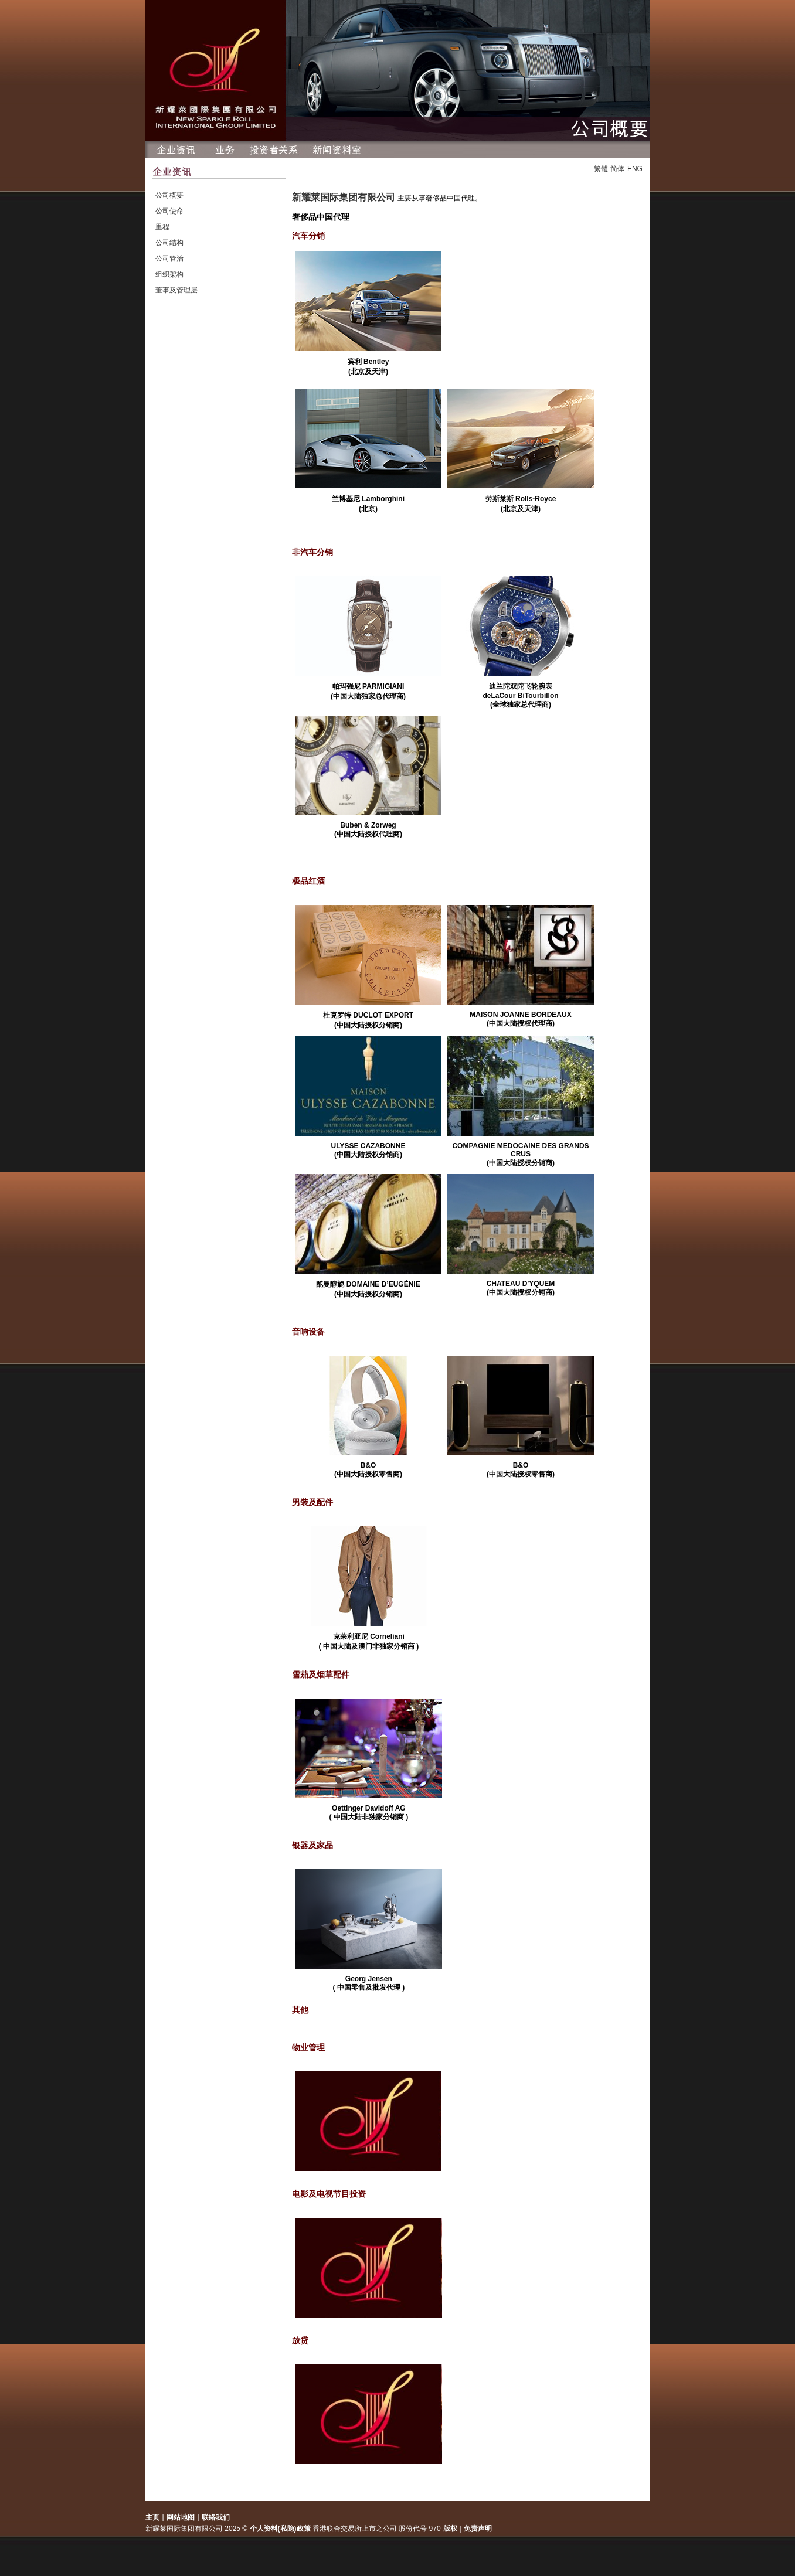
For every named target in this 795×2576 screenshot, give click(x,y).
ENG (635, 169)
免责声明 (478, 2528)
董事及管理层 (176, 290)
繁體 (601, 169)
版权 (451, 2528)
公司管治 (169, 258)
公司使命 (169, 211)
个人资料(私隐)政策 (280, 2528)
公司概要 (169, 195)
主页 (152, 2517)
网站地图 (181, 2517)
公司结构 (169, 243)
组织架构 (169, 274)
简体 (617, 169)
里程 (162, 227)
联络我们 (216, 2517)
